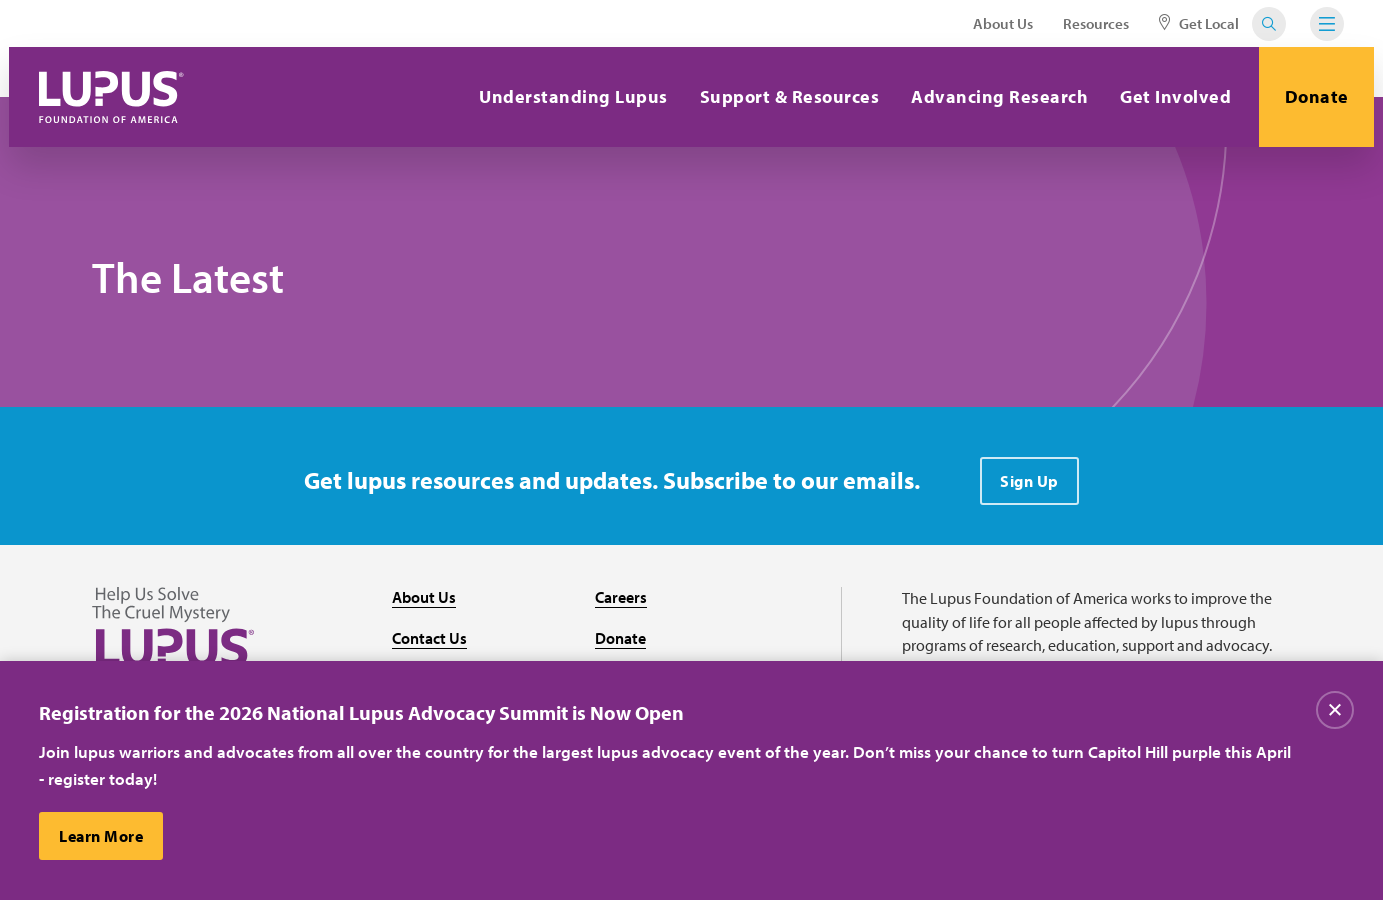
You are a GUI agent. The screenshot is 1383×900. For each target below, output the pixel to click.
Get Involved (1175, 96)
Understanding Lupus (573, 96)
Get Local (1199, 23)
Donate (1317, 96)
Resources (1096, 23)
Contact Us (429, 638)
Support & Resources (790, 96)
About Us (1003, 23)
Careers (621, 597)
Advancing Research (999, 96)
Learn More (101, 836)
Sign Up (1029, 481)
